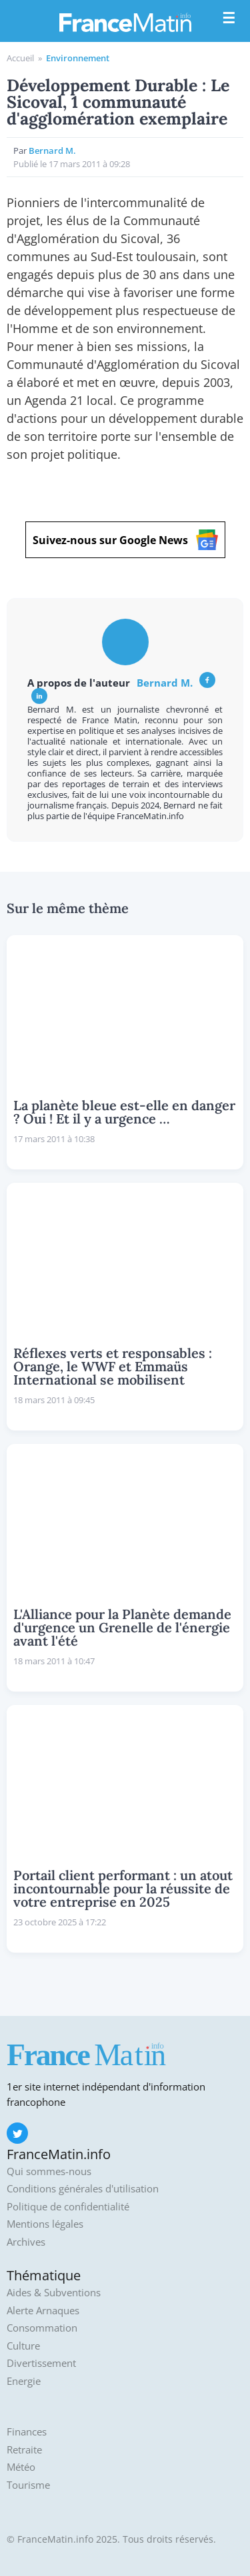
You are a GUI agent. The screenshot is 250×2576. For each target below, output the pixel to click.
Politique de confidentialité (68, 2206)
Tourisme (28, 2485)
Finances (27, 2431)
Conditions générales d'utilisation (83, 2188)
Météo (21, 2467)
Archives (26, 2242)
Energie (24, 2381)
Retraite (24, 2449)
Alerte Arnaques (43, 2310)
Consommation (42, 2328)
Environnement (77, 58)
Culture (23, 2346)
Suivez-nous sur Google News (125, 540)
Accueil (20, 58)
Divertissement (41, 2363)
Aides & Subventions (54, 2292)
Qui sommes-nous (49, 2171)
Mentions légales (45, 2224)
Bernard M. (165, 682)
